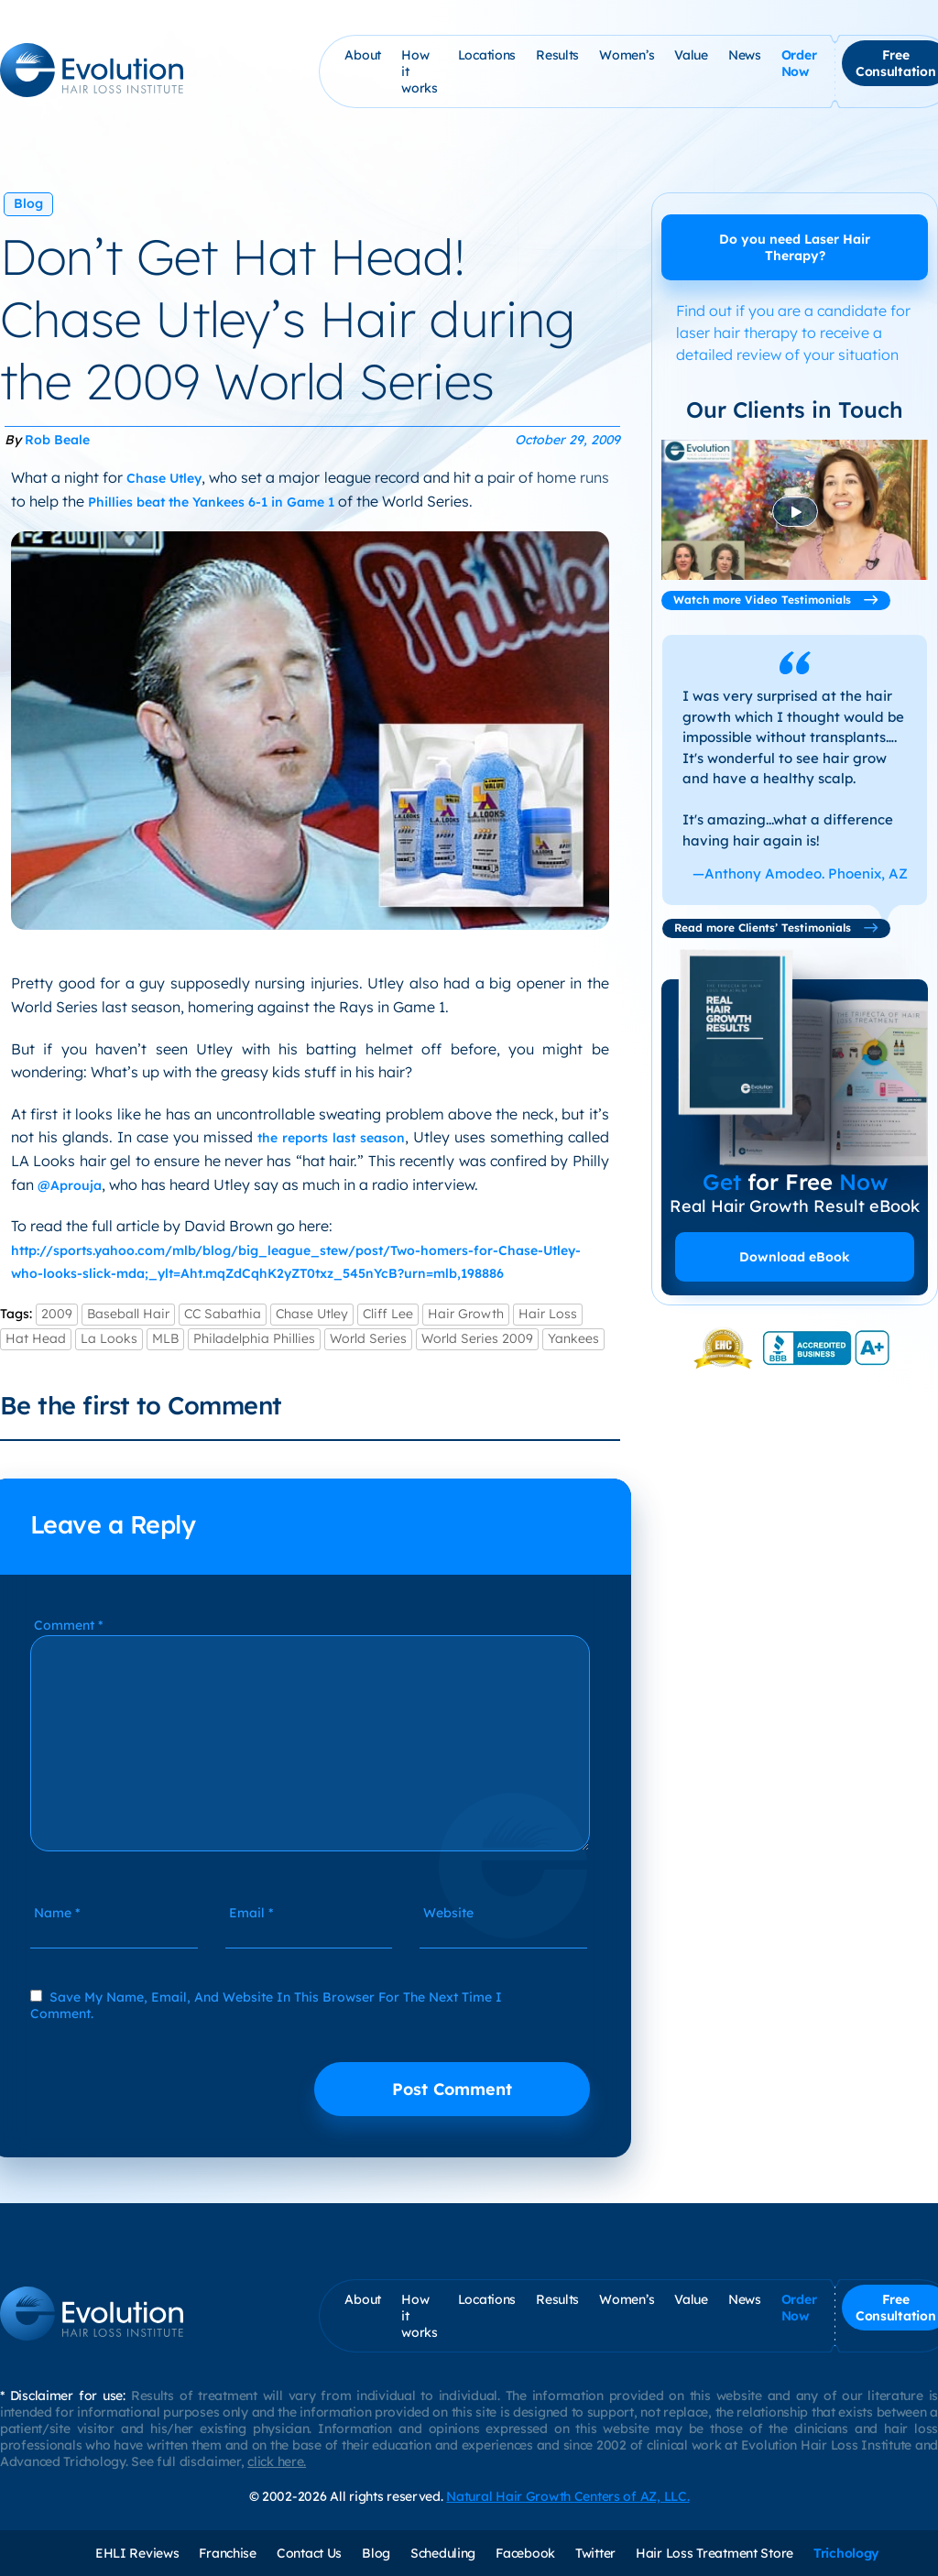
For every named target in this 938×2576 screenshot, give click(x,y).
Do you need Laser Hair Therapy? (794, 247)
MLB (165, 1338)
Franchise (227, 2553)
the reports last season (331, 1138)
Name (57, 1913)
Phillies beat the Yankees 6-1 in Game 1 (211, 502)
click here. (276, 2461)
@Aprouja (70, 1185)
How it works (419, 71)
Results (557, 55)
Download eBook (794, 1257)
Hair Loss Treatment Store (714, 2553)
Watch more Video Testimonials (775, 599)
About (362, 55)
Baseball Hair (128, 1313)
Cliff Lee (388, 1313)
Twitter (595, 2553)
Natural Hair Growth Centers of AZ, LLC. (567, 2496)
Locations (487, 55)
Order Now (799, 63)
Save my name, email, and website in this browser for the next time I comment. (266, 2005)
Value (691, 55)
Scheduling (442, 2553)
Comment (68, 1625)
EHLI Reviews (137, 2553)
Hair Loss (547, 1313)
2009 (56, 1313)
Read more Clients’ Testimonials (776, 927)
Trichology (846, 2553)
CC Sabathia (222, 1313)
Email (251, 1913)
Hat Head (35, 1338)
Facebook (525, 2553)
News (744, 55)
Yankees (573, 1338)
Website (448, 1913)
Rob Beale (57, 439)
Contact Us (309, 2553)
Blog (28, 203)
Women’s (626, 55)
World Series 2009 (477, 1338)
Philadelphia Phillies (254, 1338)
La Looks (109, 1338)
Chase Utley (164, 478)
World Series (368, 1338)
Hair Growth (466, 1313)
